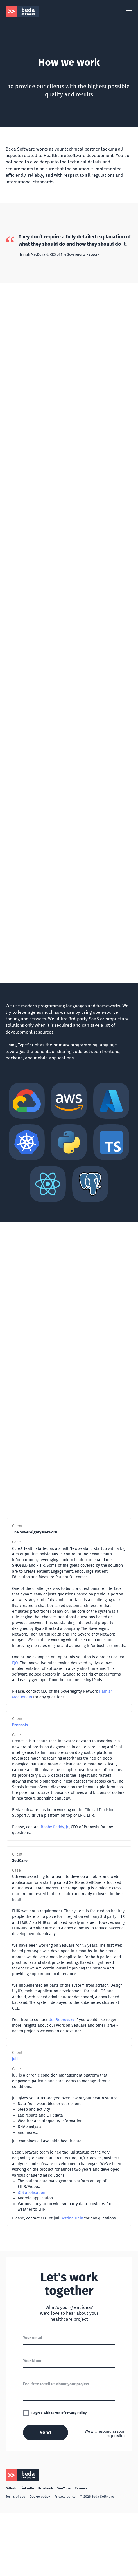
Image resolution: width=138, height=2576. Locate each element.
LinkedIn (27, 2488)
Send (45, 2432)
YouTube (64, 2488)
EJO (15, 1663)
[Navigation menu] (129, 11)
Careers (81, 2488)
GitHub (11, 2488)
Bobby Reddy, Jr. (55, 1827)
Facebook (45, 2488)
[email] (69, 2338)
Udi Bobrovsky (61, 2019)
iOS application (31, 2192)
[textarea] (69, 2389)
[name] (69, 2361)
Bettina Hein (71, 2218)
